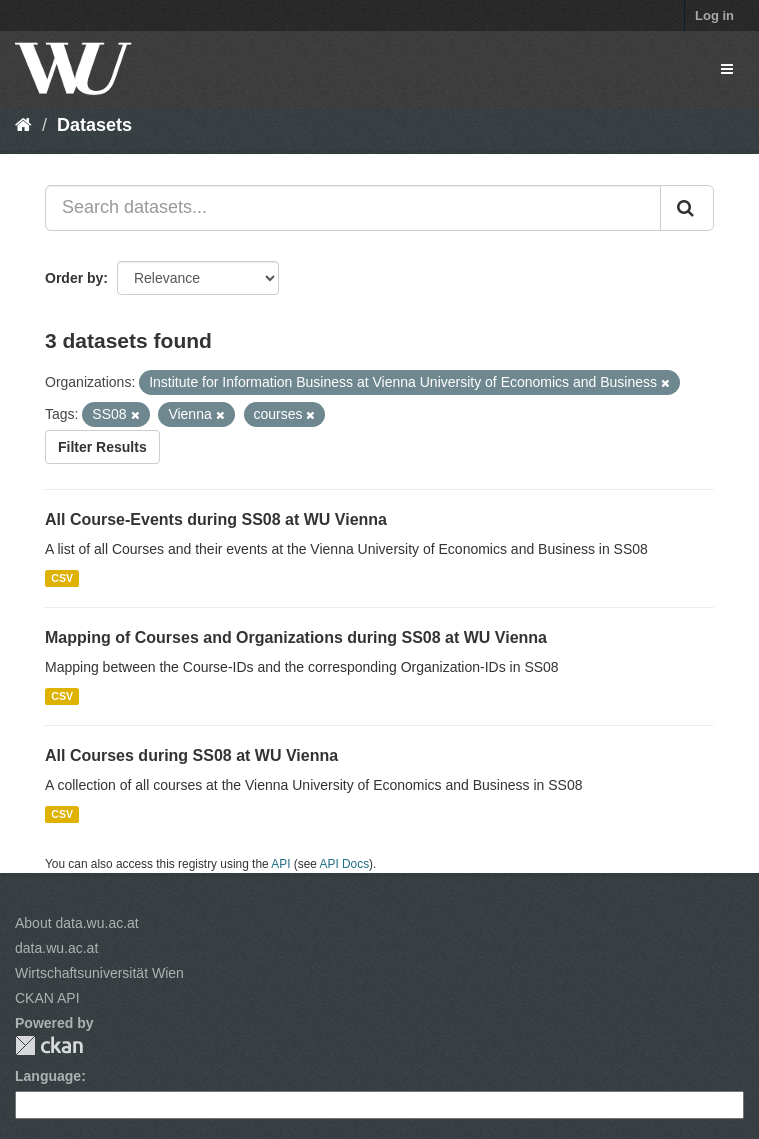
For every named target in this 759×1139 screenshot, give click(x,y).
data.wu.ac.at (56, 948)
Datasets (94, 125)
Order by (74, 278)
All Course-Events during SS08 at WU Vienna (216, 519)
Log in (714, 15)
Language (48, 1076)
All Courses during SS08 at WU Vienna (191, 755)
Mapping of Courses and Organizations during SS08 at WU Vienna (296, 637)
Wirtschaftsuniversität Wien (99, 973)
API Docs (345, 864)
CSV (62, 578)
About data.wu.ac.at (77, 923)
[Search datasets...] (353, 208)
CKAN (49, 1045)
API (280, 864)
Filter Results (102, 447)
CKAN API (47, 998)
